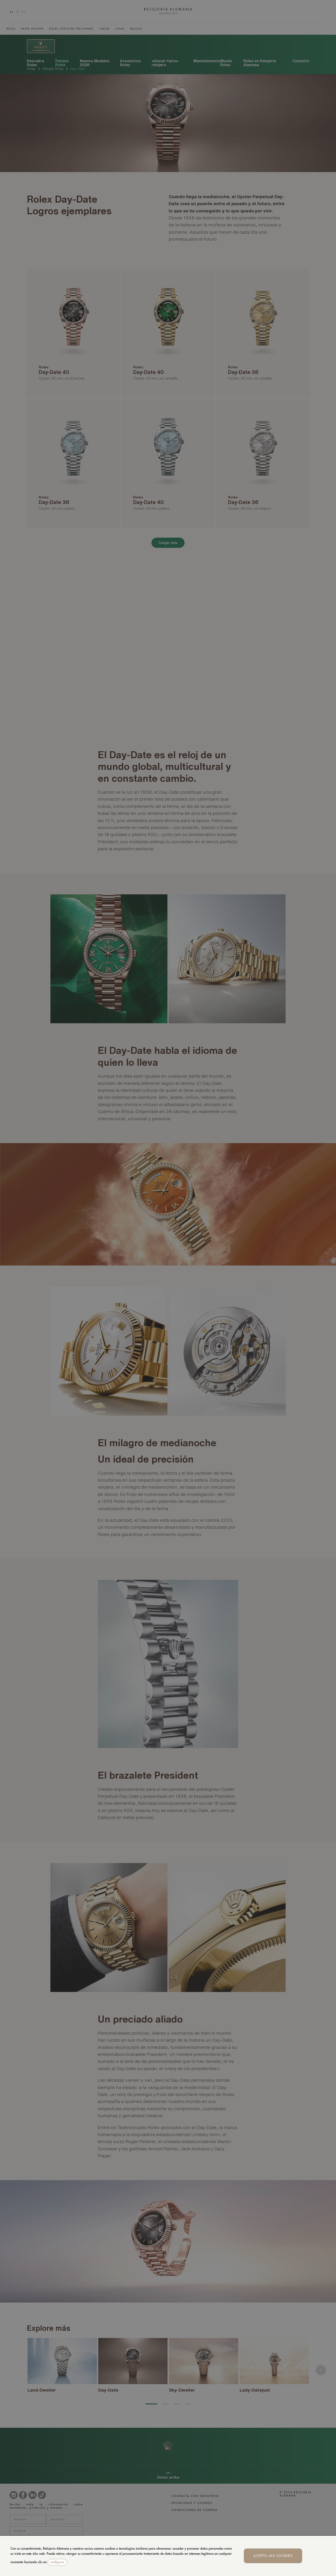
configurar (57, 2562)
